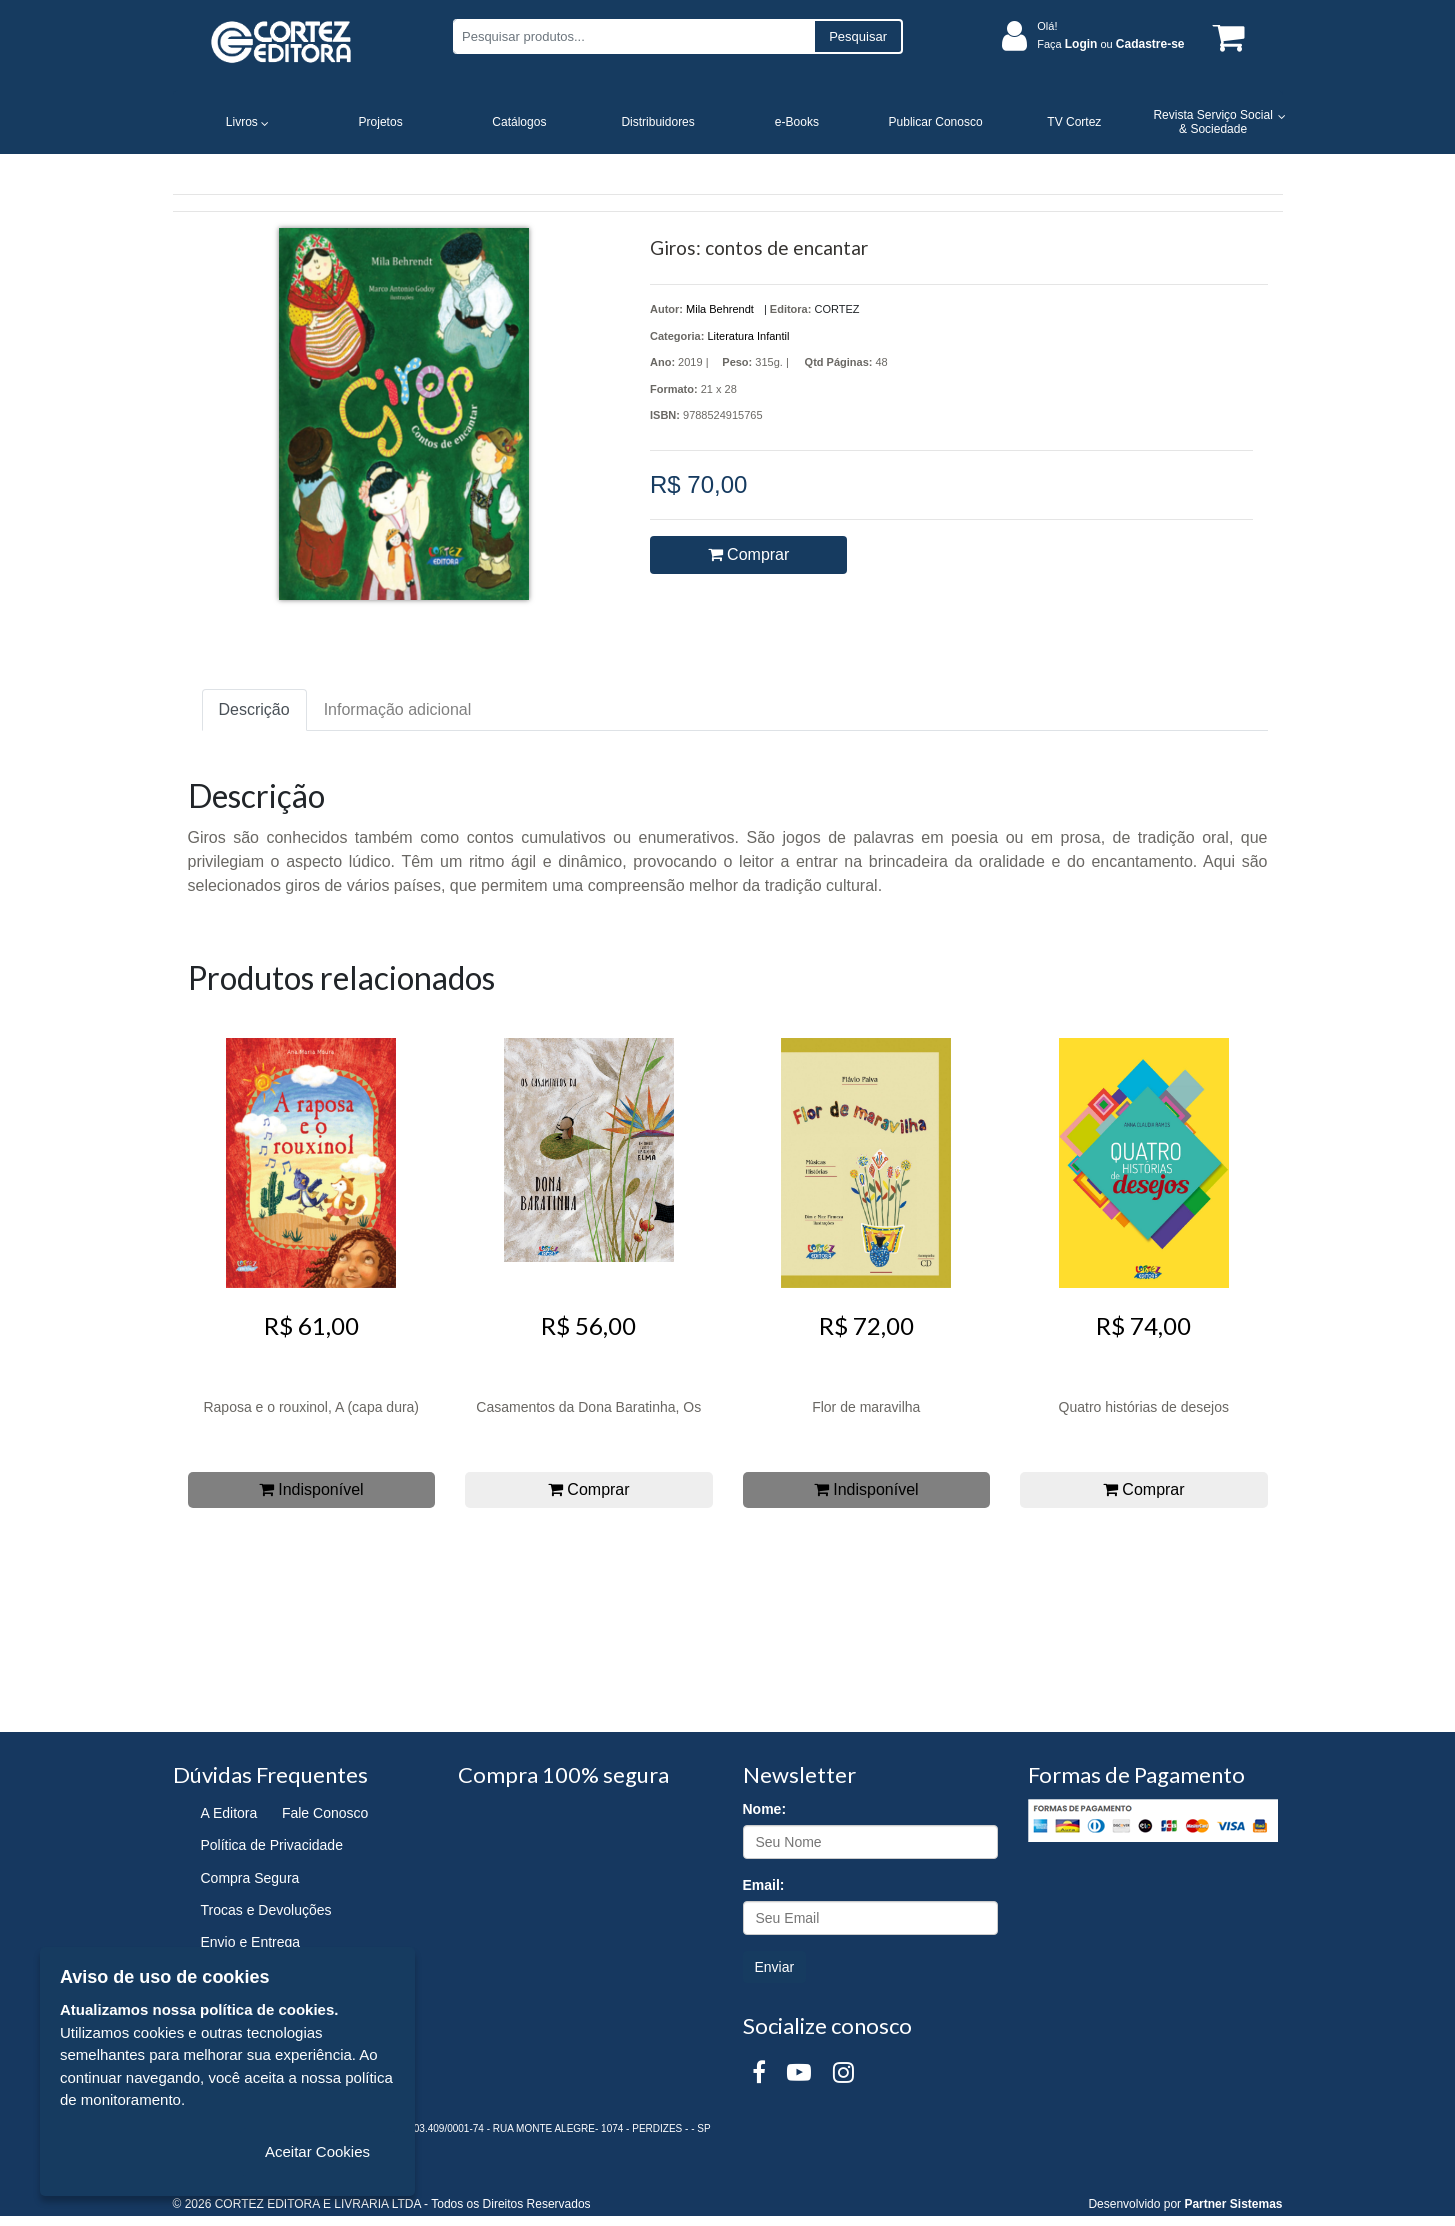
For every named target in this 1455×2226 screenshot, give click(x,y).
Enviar (775, 1967)
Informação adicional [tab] (398, 709)
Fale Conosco (325, 1813)
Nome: (765, 1809)
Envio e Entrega (251, 1942)
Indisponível (311, 1489)
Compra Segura (250, 1878)
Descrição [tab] (254, 709)
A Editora (229, 1813)
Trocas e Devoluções (266, 1910)
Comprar (749, 554)
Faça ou (1110, 44)
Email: (764, 1885)
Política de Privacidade (272, 1845)
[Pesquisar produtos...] (633, 36)
